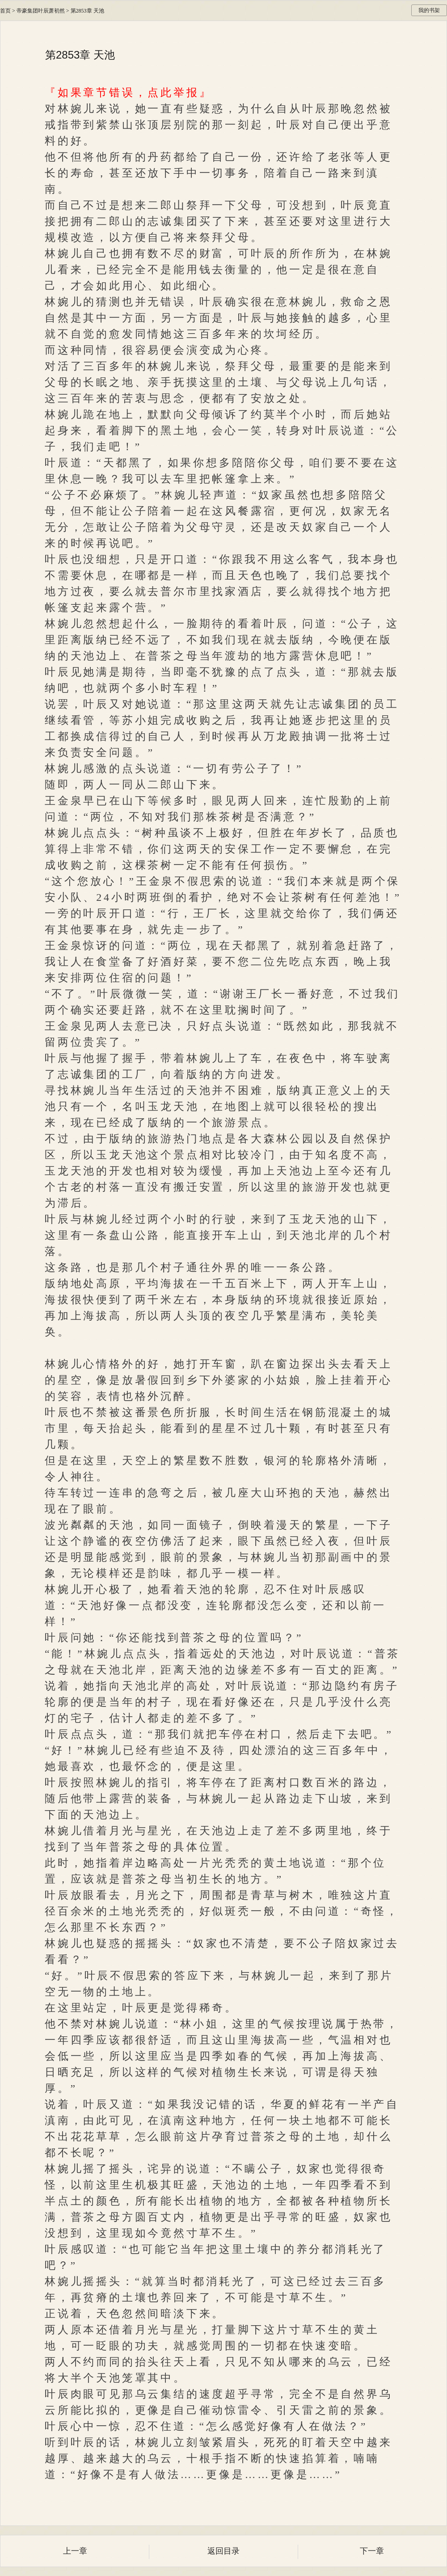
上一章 (75, 2550)
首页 (5, 11)
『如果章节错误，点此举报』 (128, 92)
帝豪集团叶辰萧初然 (41, 11)
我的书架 (429, 10)
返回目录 (223, 2550)
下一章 (372, 2550)
